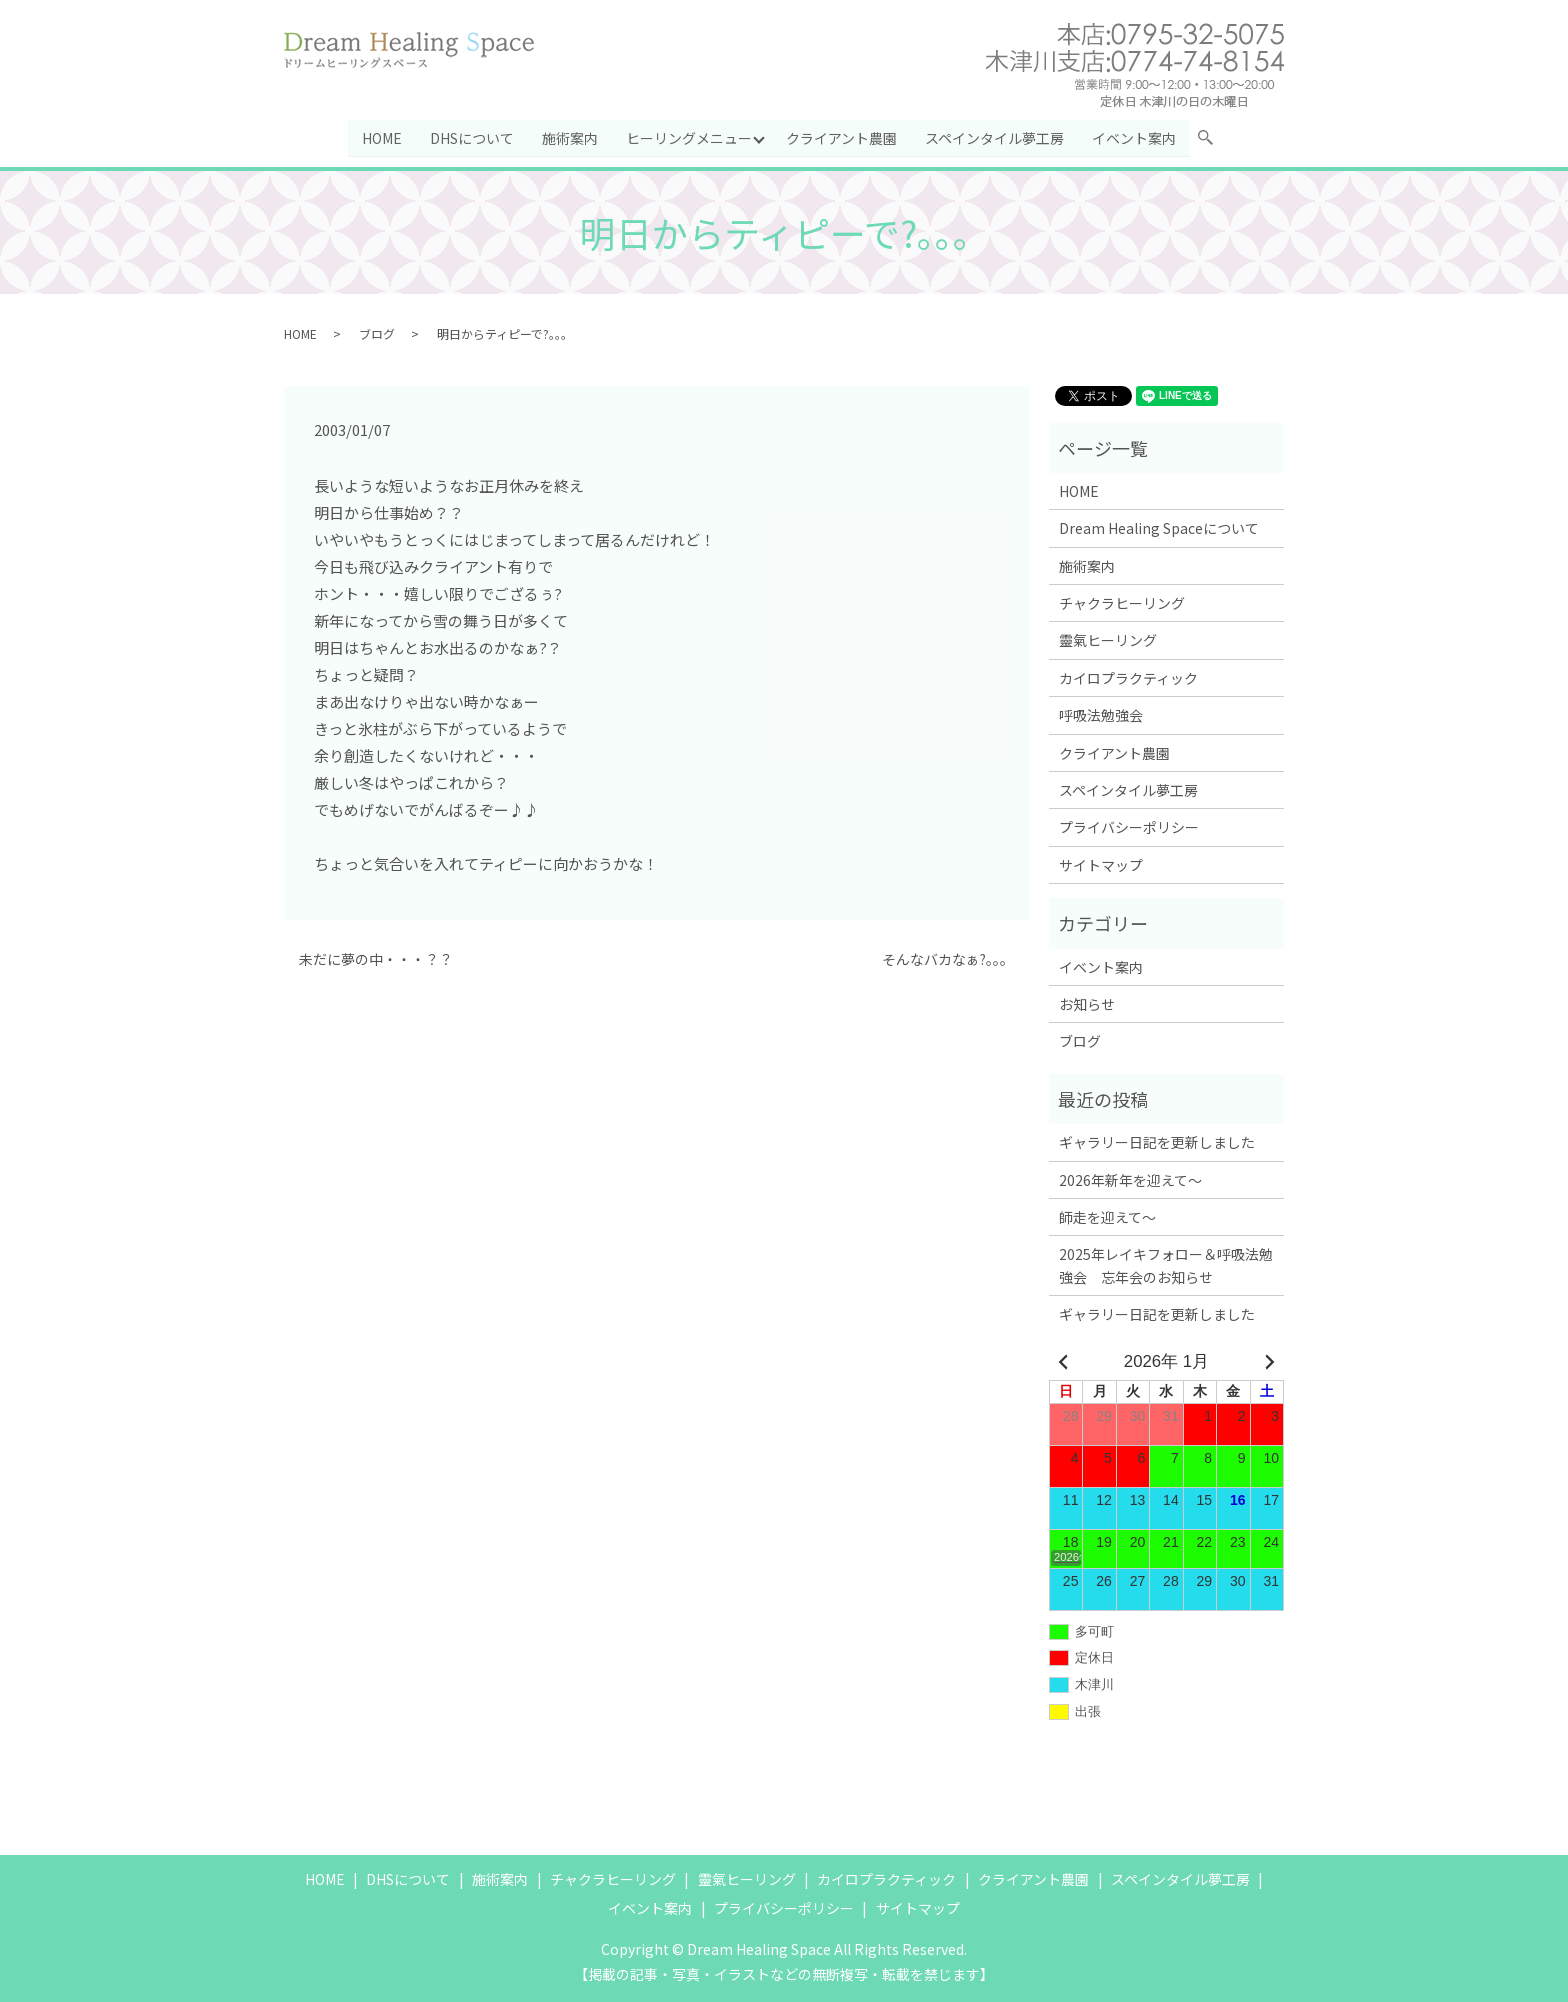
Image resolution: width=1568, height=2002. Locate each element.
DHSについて (472, 137)
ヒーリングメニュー (689, 137)
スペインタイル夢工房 (995, 137)
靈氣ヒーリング (1108, 640)
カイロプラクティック (1128, 678)
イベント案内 (1135, 137)
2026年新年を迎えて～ (1130, 1179)
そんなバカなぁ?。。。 (948, 959)
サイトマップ (1101, 865)
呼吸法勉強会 (1101, 715)
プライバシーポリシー (1129, 827)
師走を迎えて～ (1107, 1217)
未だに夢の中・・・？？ (376, 959)
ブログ (377, 332)
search (1214, 141)
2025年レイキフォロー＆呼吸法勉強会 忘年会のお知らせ (1166, 1265)
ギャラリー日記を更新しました (1157, 1142)
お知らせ (1087, 1004)
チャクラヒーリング (1122, 603)
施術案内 (570, 137)
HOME (382, 137)
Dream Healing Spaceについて (1159, 528)
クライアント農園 (842, 137)
